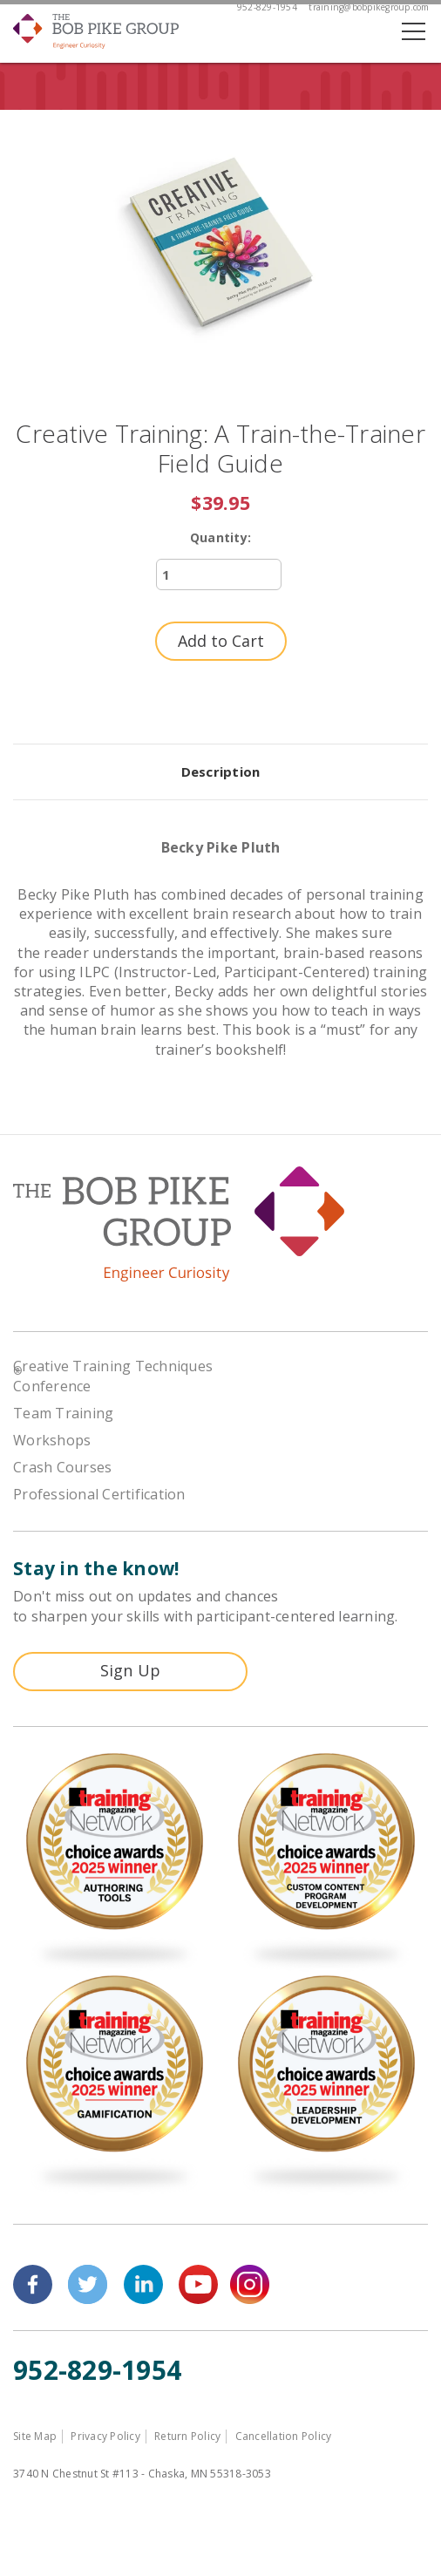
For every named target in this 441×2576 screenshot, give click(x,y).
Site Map (35, 2436)
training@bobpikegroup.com (369, 7)
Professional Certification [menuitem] (99, 1494)
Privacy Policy (105, 2436)
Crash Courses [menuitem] (62, 1467)
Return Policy (187, 2436)
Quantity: (220, 537)
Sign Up (130, 1670)
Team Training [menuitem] (63, 1413)
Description (221, 771)
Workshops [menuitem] (52, 1440)
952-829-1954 (267, 7)
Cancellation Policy (283, 2436)
